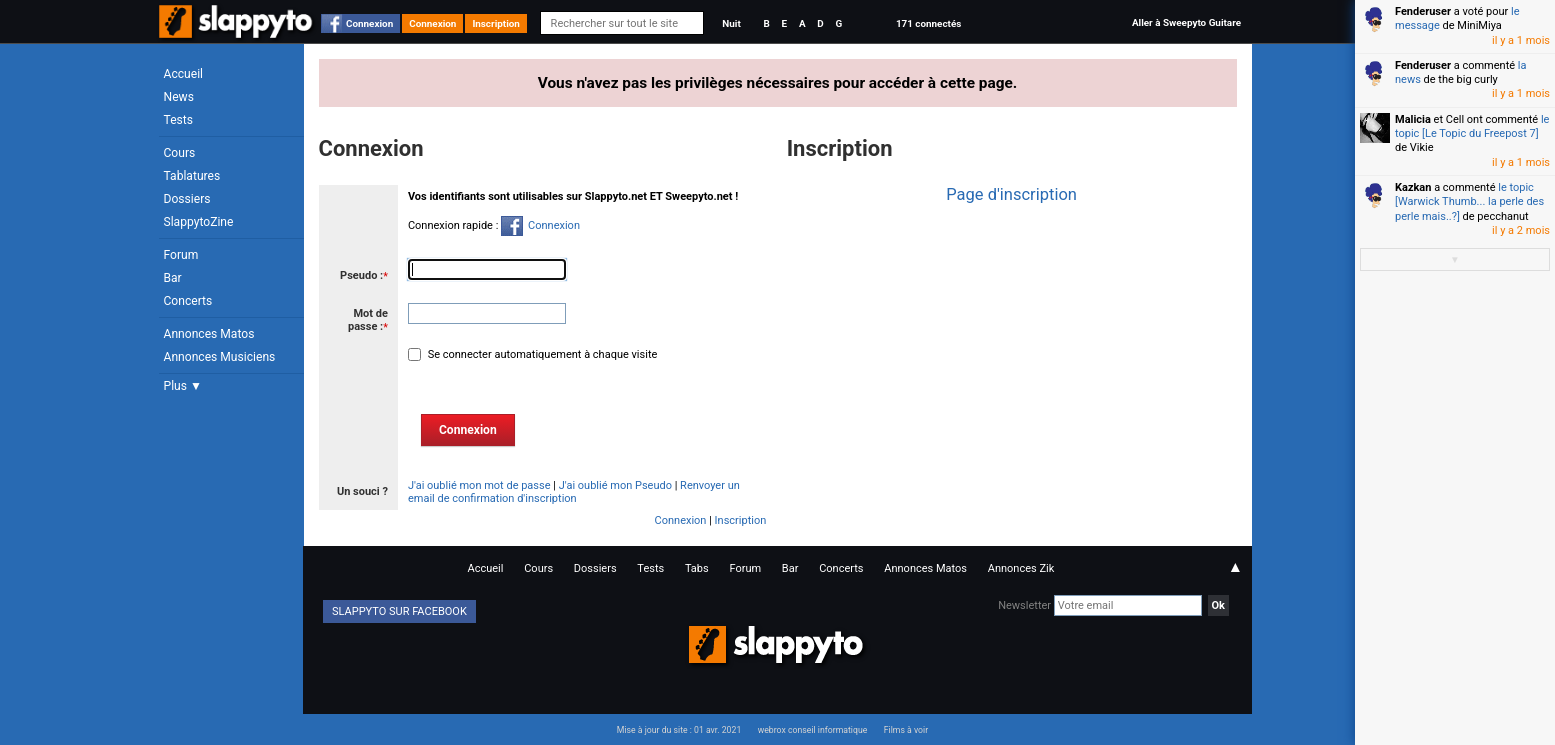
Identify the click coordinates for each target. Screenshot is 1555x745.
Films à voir (906, 730)
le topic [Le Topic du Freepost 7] (1472, 126)
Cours (180, 153)
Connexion (369, 23)
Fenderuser (1423, 11)
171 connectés (928, 23)
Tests (178, 120)
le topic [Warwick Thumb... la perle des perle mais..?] (1469, 202)
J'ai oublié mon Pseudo (615, 485)
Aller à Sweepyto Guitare (1186, 22)
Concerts (188, 301)
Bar (173, 278)
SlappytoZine (199, 222)
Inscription (496, 23)
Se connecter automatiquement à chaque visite (541, 354)
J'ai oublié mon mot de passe (479, 485)
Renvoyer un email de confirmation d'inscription (574, 492)
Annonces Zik (1021, 568)
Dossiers (187, 199)
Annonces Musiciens (220, 357)
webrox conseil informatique (813, 730)
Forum (181, 255)
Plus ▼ (183, 386)
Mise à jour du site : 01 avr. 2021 (679, 730)
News (179, 97)
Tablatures (192, 176)
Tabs (697, 568)
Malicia (1413, 119)
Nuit (731, 23)
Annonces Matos (209, 334)
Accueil (184, 74)
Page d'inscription (1011, 194)
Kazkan (1413, 187)
